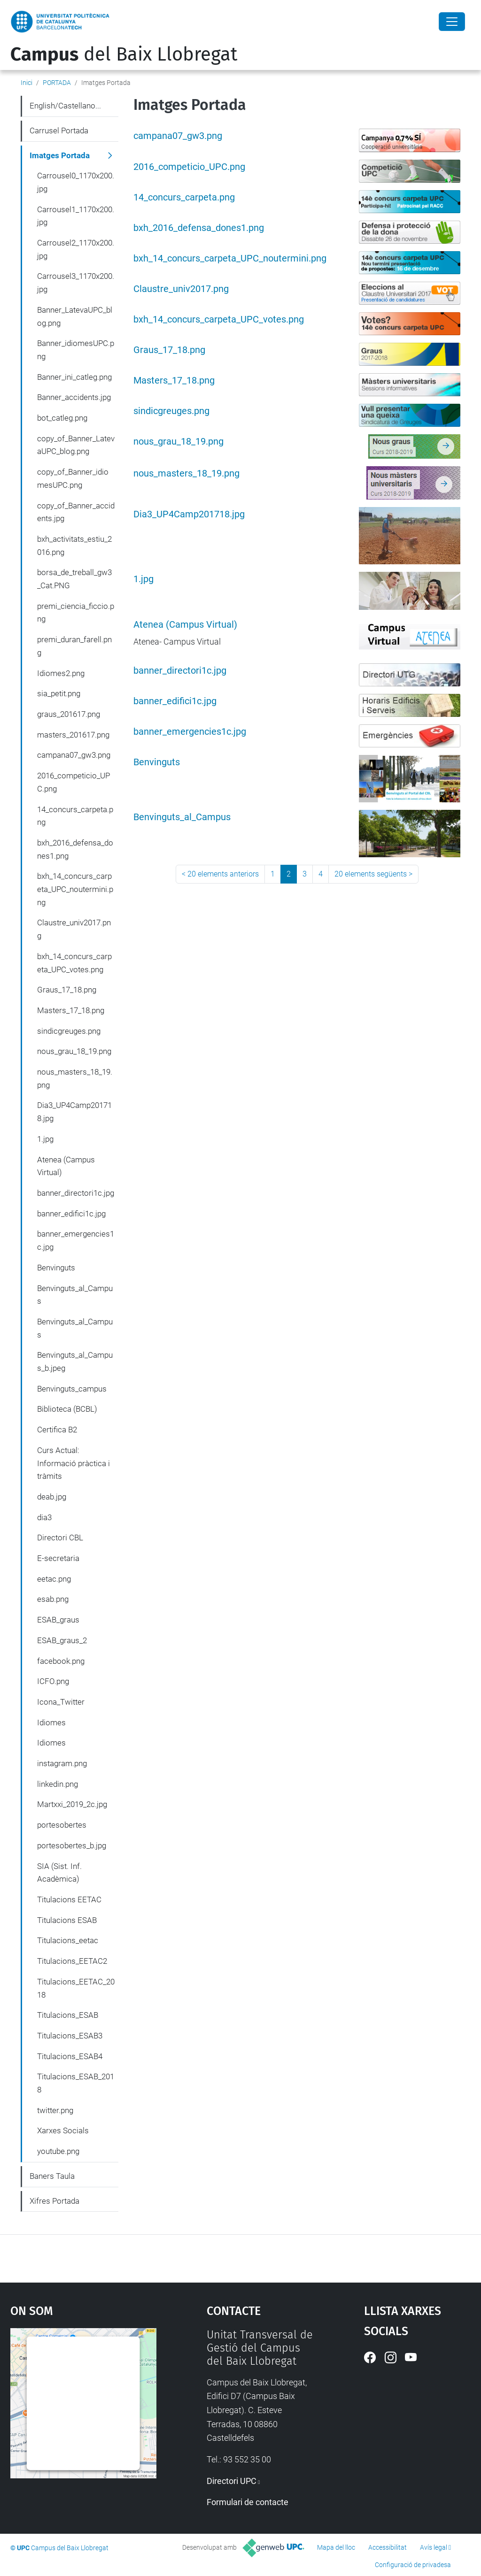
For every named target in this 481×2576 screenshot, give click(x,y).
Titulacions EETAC (69, 1899)
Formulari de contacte (247, 2502)
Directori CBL (60, 1537)
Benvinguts (156, 762)
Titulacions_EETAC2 (72, 1961)
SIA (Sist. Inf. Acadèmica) (59, 1872)
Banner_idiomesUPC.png (75, 349)
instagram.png (62, 1763)
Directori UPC (231, 2481)
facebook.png (61, 1661)
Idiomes (51, 1722)
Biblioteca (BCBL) (67, 1409)
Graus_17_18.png (169, 350)
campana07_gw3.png (177, 136)
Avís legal (433, 2547)
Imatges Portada (60, 155)
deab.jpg (51, 1496)
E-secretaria (58, 1558)
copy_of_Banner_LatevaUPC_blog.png (76, 445)
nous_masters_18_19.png (186, 473)
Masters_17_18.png (174, 380)
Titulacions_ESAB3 (69, 2035)
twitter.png (55, 2110)
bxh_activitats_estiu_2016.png (74, 545)
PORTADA (57, 82)
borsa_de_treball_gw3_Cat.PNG (74, 579)
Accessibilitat (387, 2547)
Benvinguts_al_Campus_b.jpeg (75, 1361)
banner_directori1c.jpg (179, 670)
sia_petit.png (58, 693)
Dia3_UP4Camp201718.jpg (189, 514)
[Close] (452, 21)
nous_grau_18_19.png (178, 441)
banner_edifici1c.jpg (175, 701)
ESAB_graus (58, 1619)
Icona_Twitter (61, 1702)
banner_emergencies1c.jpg (189, 731)
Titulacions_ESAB (67, 2015)
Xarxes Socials (63, 2130)
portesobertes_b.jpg (71, 1845)
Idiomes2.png (61, 673)
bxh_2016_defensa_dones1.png (198, 228)
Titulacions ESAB (67, 1920)
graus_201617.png (68, 714)
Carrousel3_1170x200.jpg (75, 282)
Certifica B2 (57, 1429)
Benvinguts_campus (72, 1388)
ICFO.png (53, 1681)
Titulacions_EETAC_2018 (76, 1988)
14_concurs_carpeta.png (184, 197)
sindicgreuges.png (171, 411)
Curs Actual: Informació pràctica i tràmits (73, 1463)
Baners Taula (52, 2176)
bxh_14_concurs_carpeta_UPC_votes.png (218, 319)
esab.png (53, 1599)
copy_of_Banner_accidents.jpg (76, 512)
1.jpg (143, 579)
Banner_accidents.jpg (74, 397)
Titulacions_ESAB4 (69, 2056)
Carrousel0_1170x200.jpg (75, 182)
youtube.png (58, 2151)
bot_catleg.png (62, 418)
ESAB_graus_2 (62, 1640)
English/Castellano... (65, 105)
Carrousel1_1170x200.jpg (75, 216)
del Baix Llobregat (123, 54)
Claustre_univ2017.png (181, 289)
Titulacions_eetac (67, 1940)
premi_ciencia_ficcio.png (75, 612)
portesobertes (61, 1825)
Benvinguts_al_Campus (182, 817)
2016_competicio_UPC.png (189, 166)
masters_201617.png (73, 734)
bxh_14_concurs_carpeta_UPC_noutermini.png (229, 258)
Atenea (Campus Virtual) (185, 624)
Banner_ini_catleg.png (74, 377)
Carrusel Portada (59, 130)
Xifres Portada (54, 2201)
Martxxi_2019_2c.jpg (72, 1804)
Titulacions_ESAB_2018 (75, 2083)
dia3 (44, 1517)
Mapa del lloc (336, 2547)
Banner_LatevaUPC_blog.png (74, 316)
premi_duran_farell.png (74, 646)
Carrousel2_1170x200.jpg (75, 249)
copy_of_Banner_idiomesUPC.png (73, 478)
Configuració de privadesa (413, 2564)
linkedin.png (57, 1784)
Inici (26, 82)
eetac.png (54, 1579)
